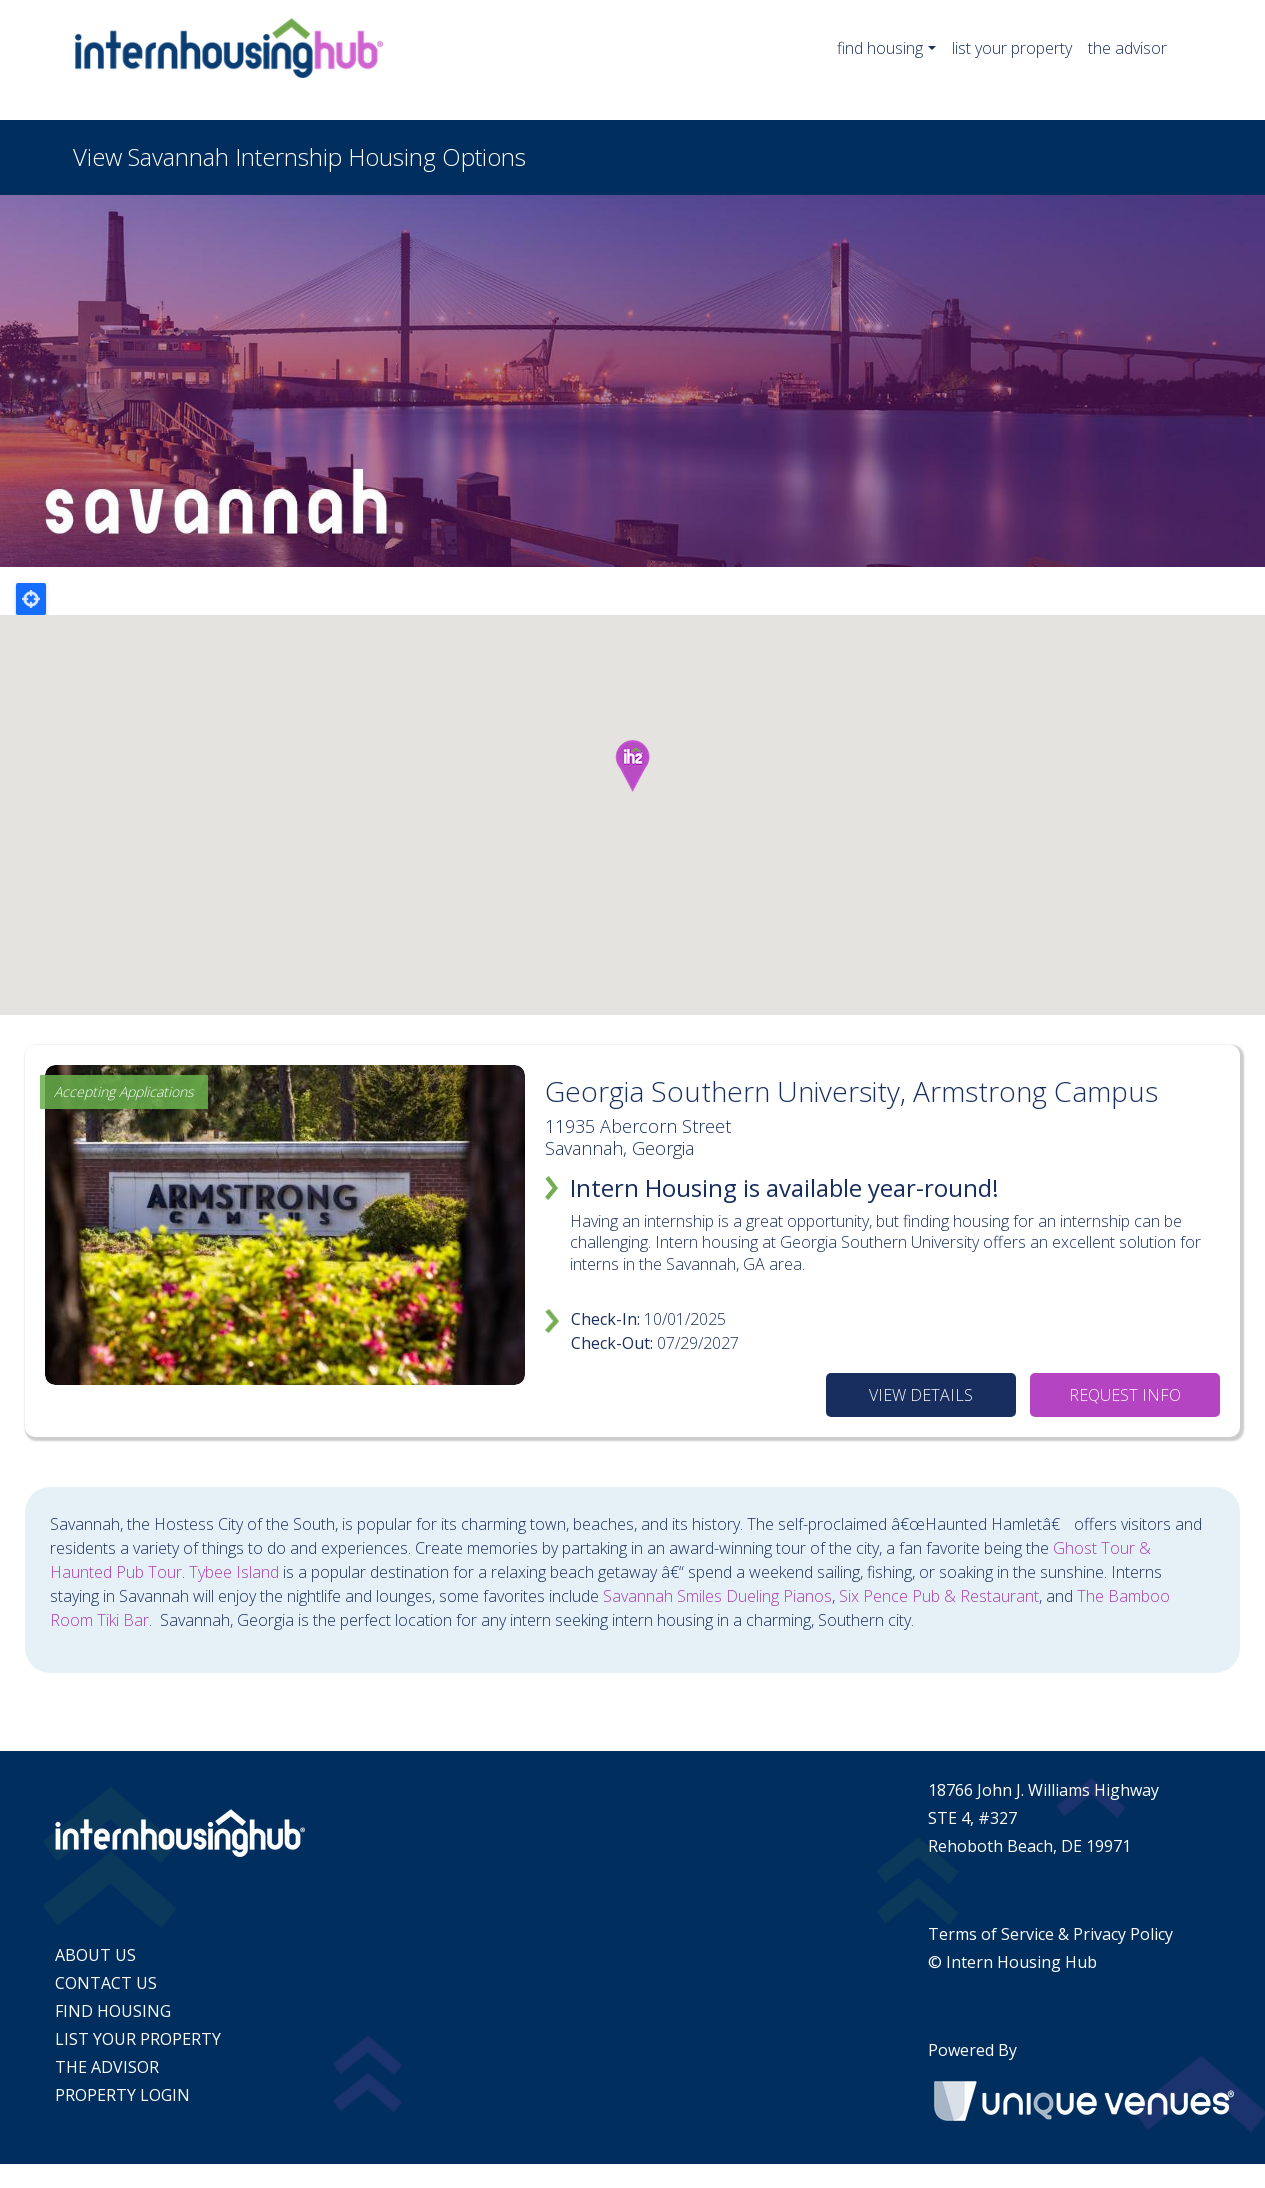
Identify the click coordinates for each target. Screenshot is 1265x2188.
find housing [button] (880, 48)
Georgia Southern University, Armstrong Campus (851, 1091)
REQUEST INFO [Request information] (1125, 1395)
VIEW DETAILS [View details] (921, 1395)
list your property (1012, 48)
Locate (31, 599)
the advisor (1127, 48)
